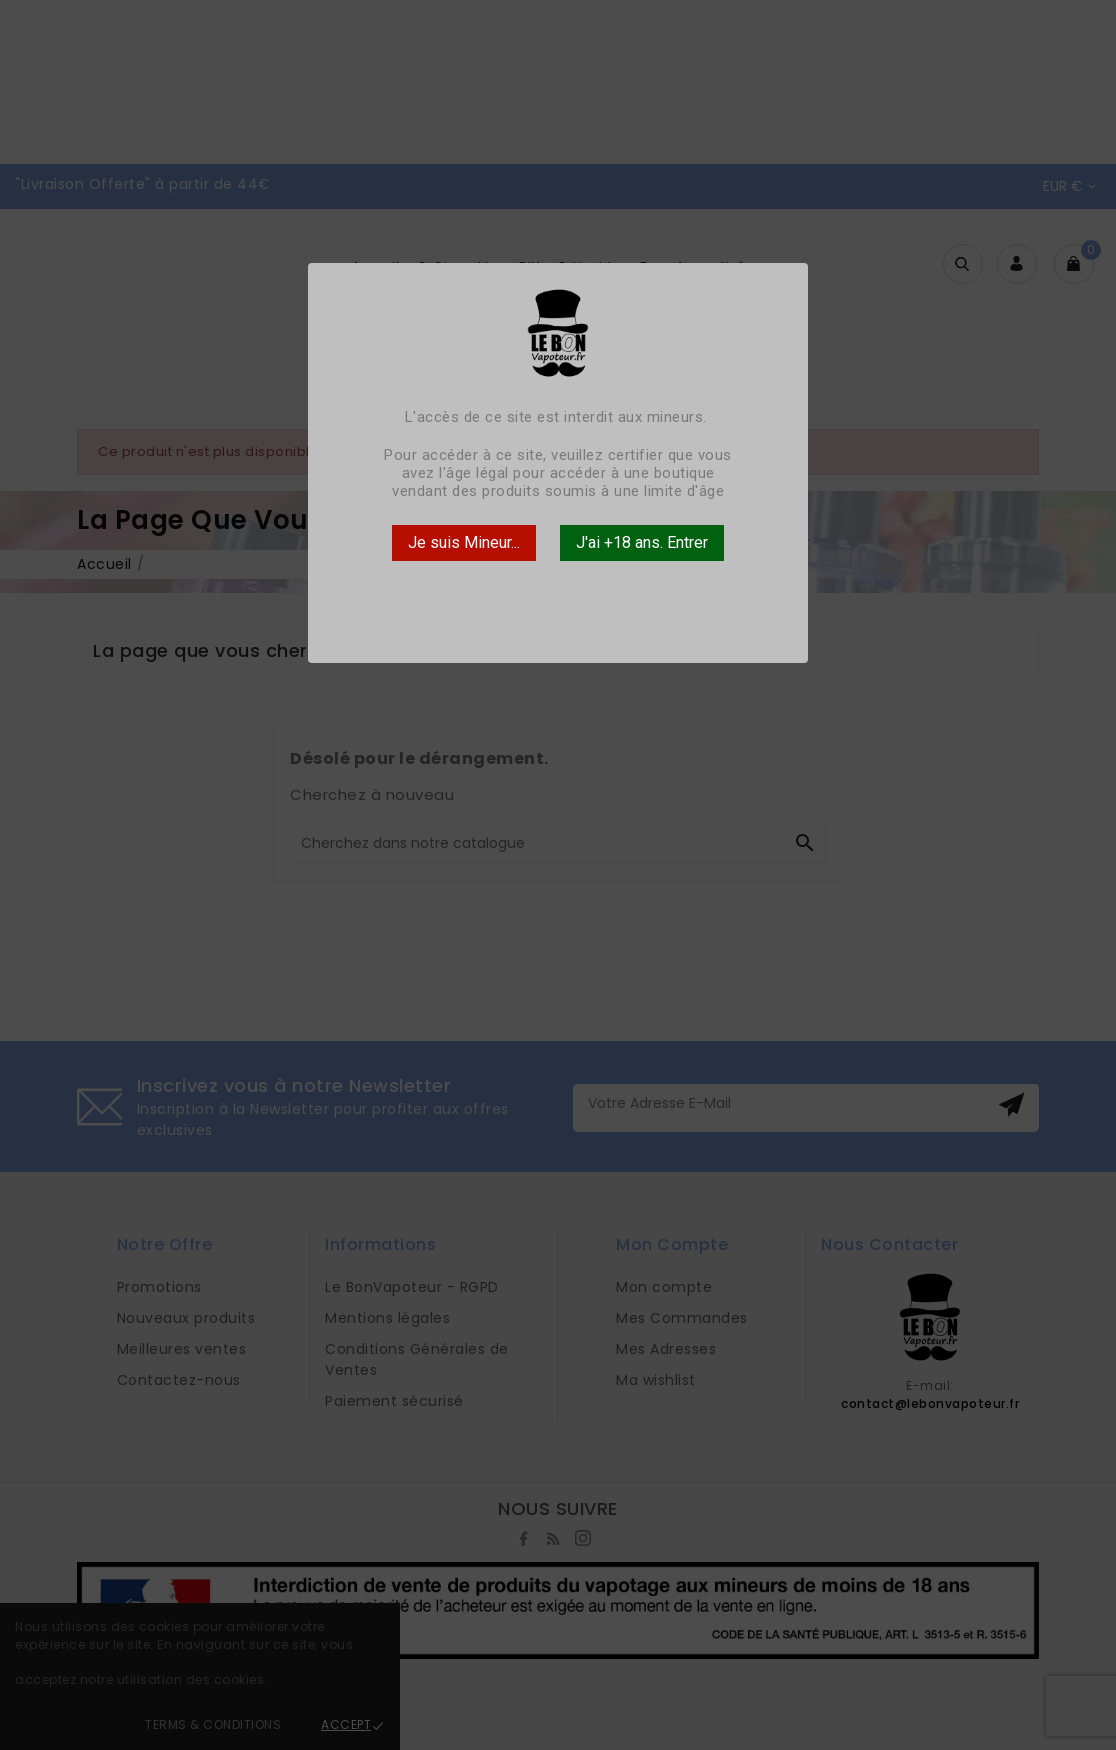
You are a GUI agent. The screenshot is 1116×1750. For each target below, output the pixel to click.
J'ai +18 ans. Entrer (642, 542)
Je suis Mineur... (464, 542)
